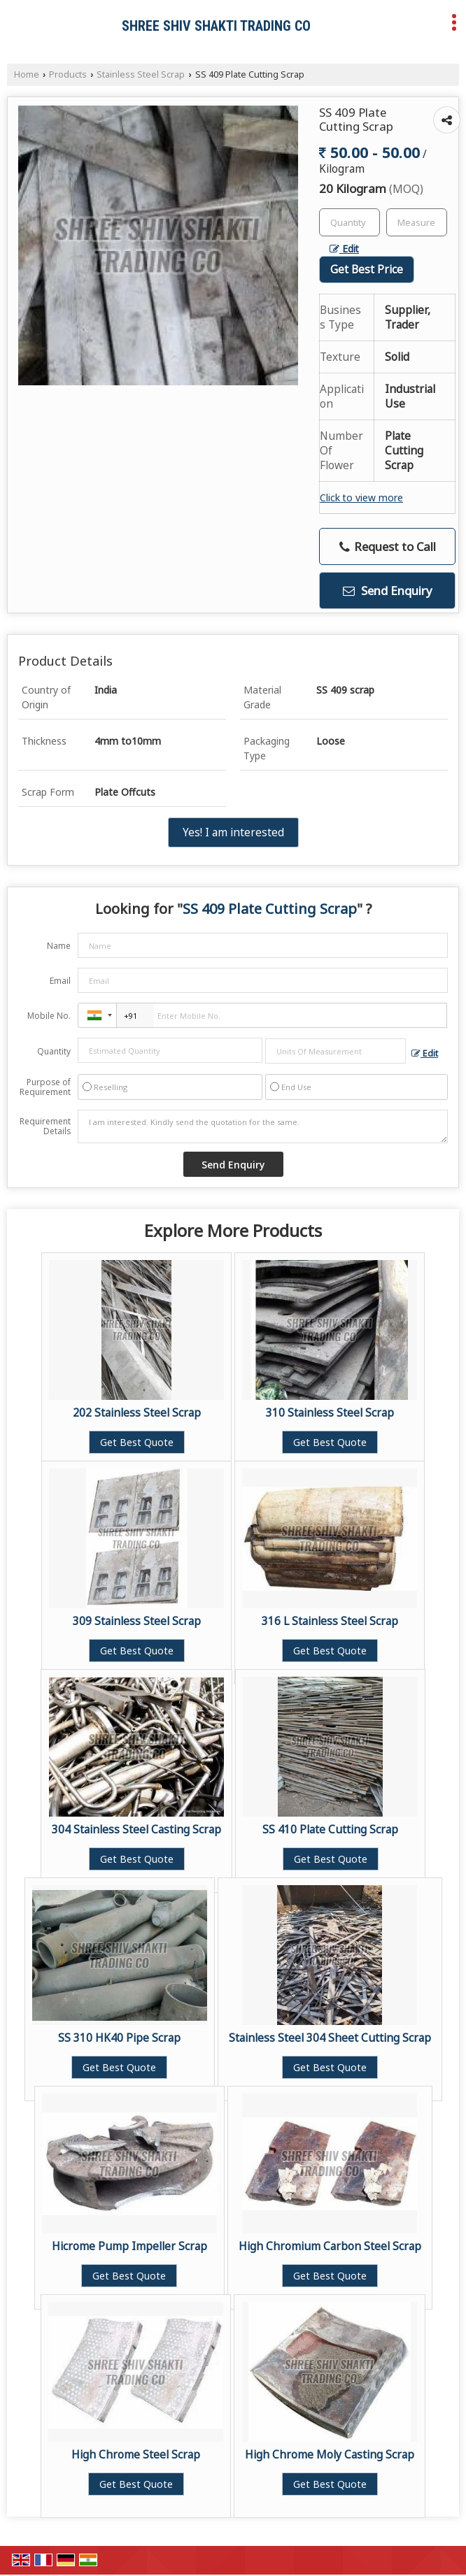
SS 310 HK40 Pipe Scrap (119, 2038)
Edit (344, 248)
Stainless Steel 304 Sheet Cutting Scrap (330, 2038)
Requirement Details (45, 1126)
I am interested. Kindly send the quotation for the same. (263, 1126)
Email (60, 981)
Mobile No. (49, 1016)
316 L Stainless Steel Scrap (330, 1621)
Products (68, 74)
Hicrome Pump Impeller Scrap (129, 2246)
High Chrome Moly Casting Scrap (329, 2454)
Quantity (54, 1051)
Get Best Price (366, 269)
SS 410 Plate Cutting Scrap (330, 1829)
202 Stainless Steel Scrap (137, 1412)
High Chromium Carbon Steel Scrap (330, 2246)
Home (26, 74)
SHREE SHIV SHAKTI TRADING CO (216, 26)
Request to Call (387, 546)
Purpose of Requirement (45, 1087)
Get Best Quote (137, 1442)
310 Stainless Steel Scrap (330, 1412)
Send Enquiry (387, 590)
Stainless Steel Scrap (141, 74)
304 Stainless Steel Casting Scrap (136, 1829)
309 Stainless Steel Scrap (137, 1621)
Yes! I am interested (233, 832)
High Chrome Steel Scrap (135, 2454)
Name (59, 946)
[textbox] (416, 222)
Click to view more (361, 497)
